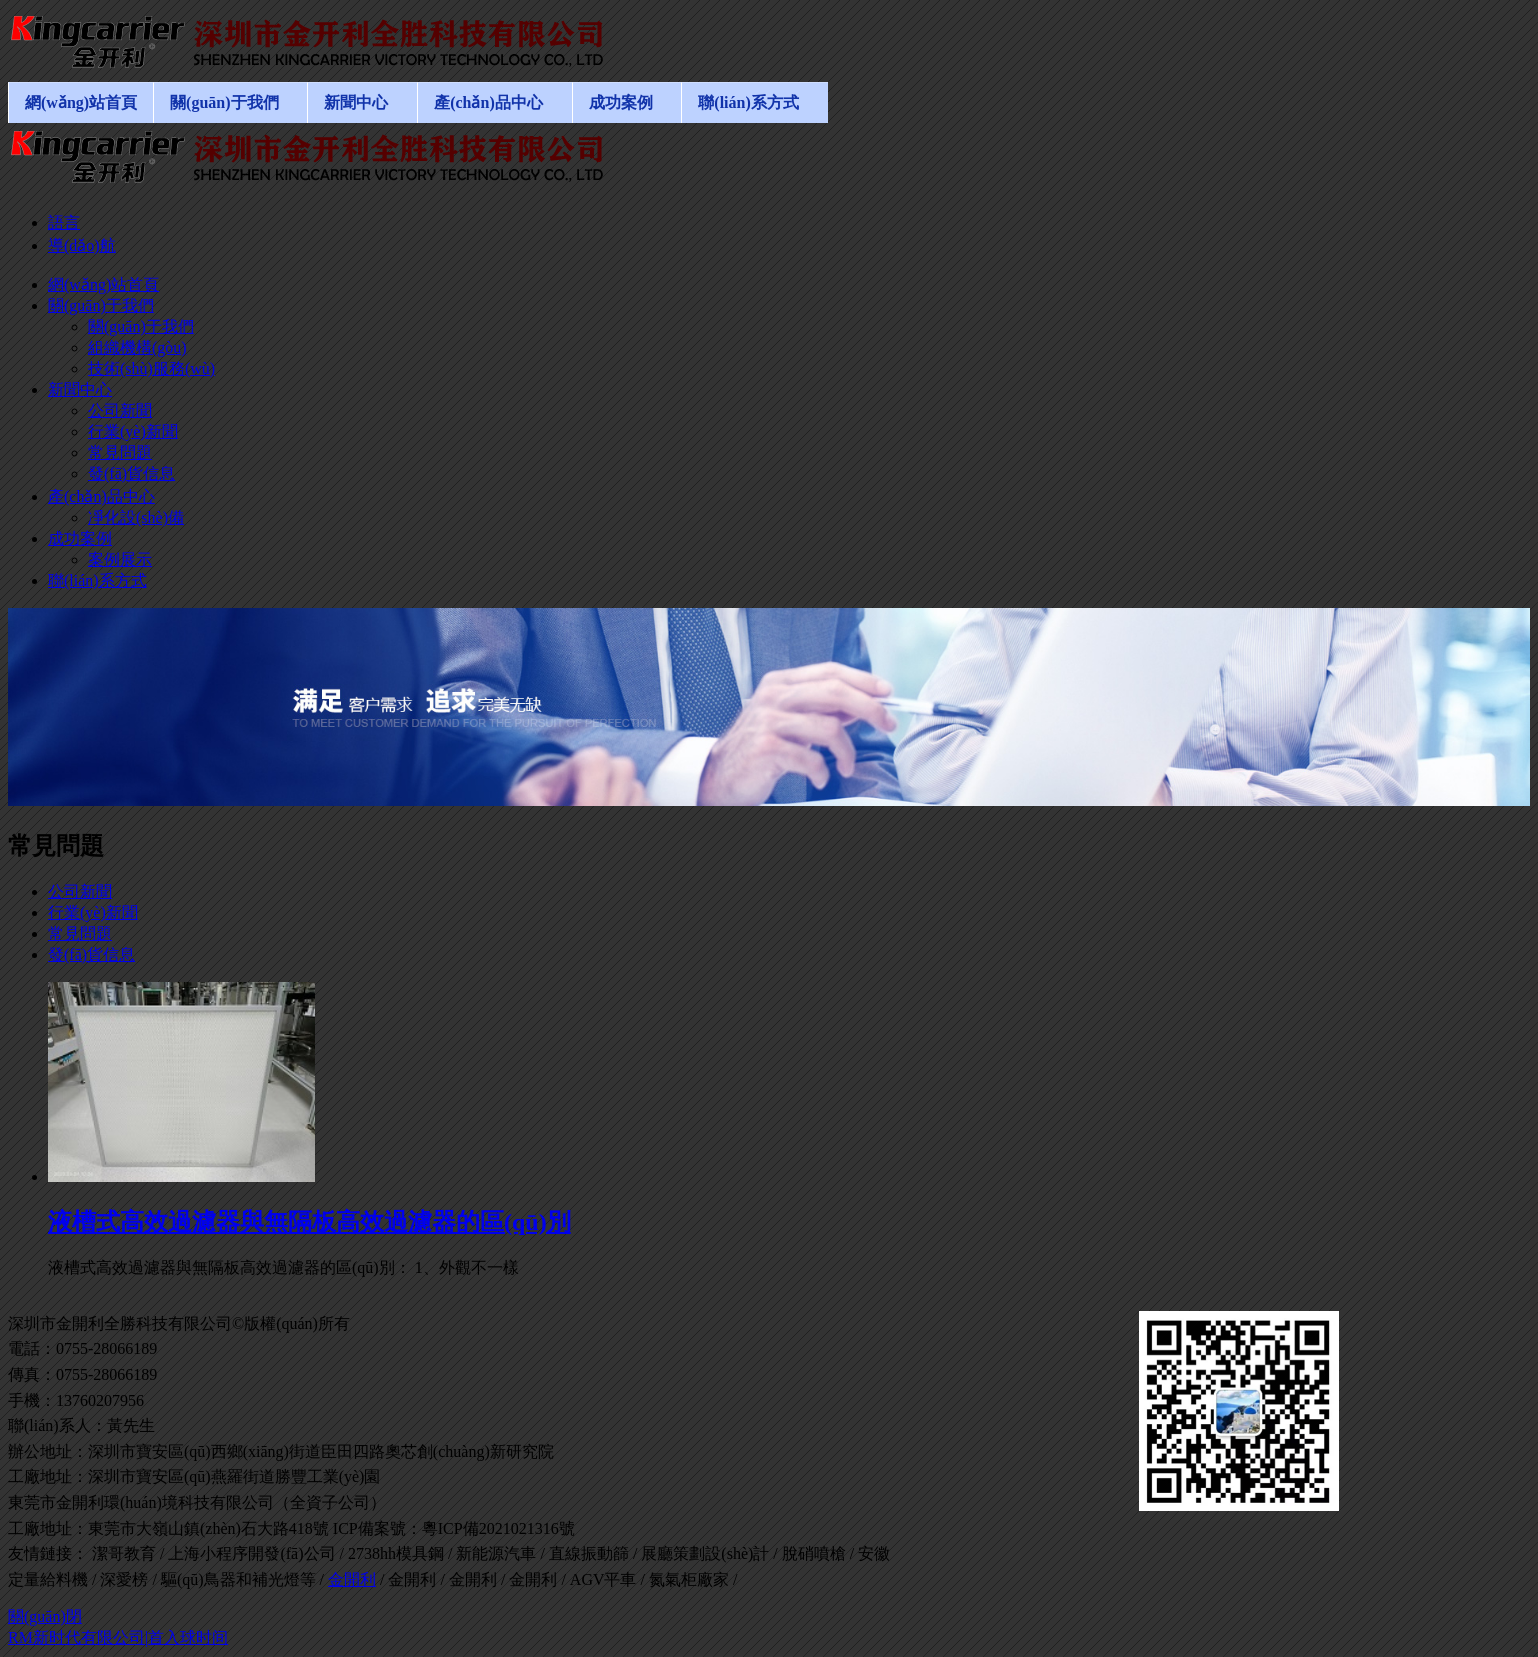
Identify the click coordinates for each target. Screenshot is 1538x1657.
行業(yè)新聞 (93, 912)
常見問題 (80, 933)
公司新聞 (80, 891)
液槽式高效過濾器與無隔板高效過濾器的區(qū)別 (309, 1222)
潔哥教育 (124, 1553)
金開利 (352, 1579)
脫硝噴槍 (814, 1553)
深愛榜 (124, 1579)
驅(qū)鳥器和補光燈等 (238, 1579)
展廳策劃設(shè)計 (705, 1553)
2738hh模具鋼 (396, 1553)
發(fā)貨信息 (91, 954)
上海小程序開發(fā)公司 (251, 1553)
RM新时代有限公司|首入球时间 (118, 1637)
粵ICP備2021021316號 (498, 1528)
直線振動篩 (589, 1553)
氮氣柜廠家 (689, 1579)
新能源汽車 (496, 1553)
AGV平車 (603, 1579)
